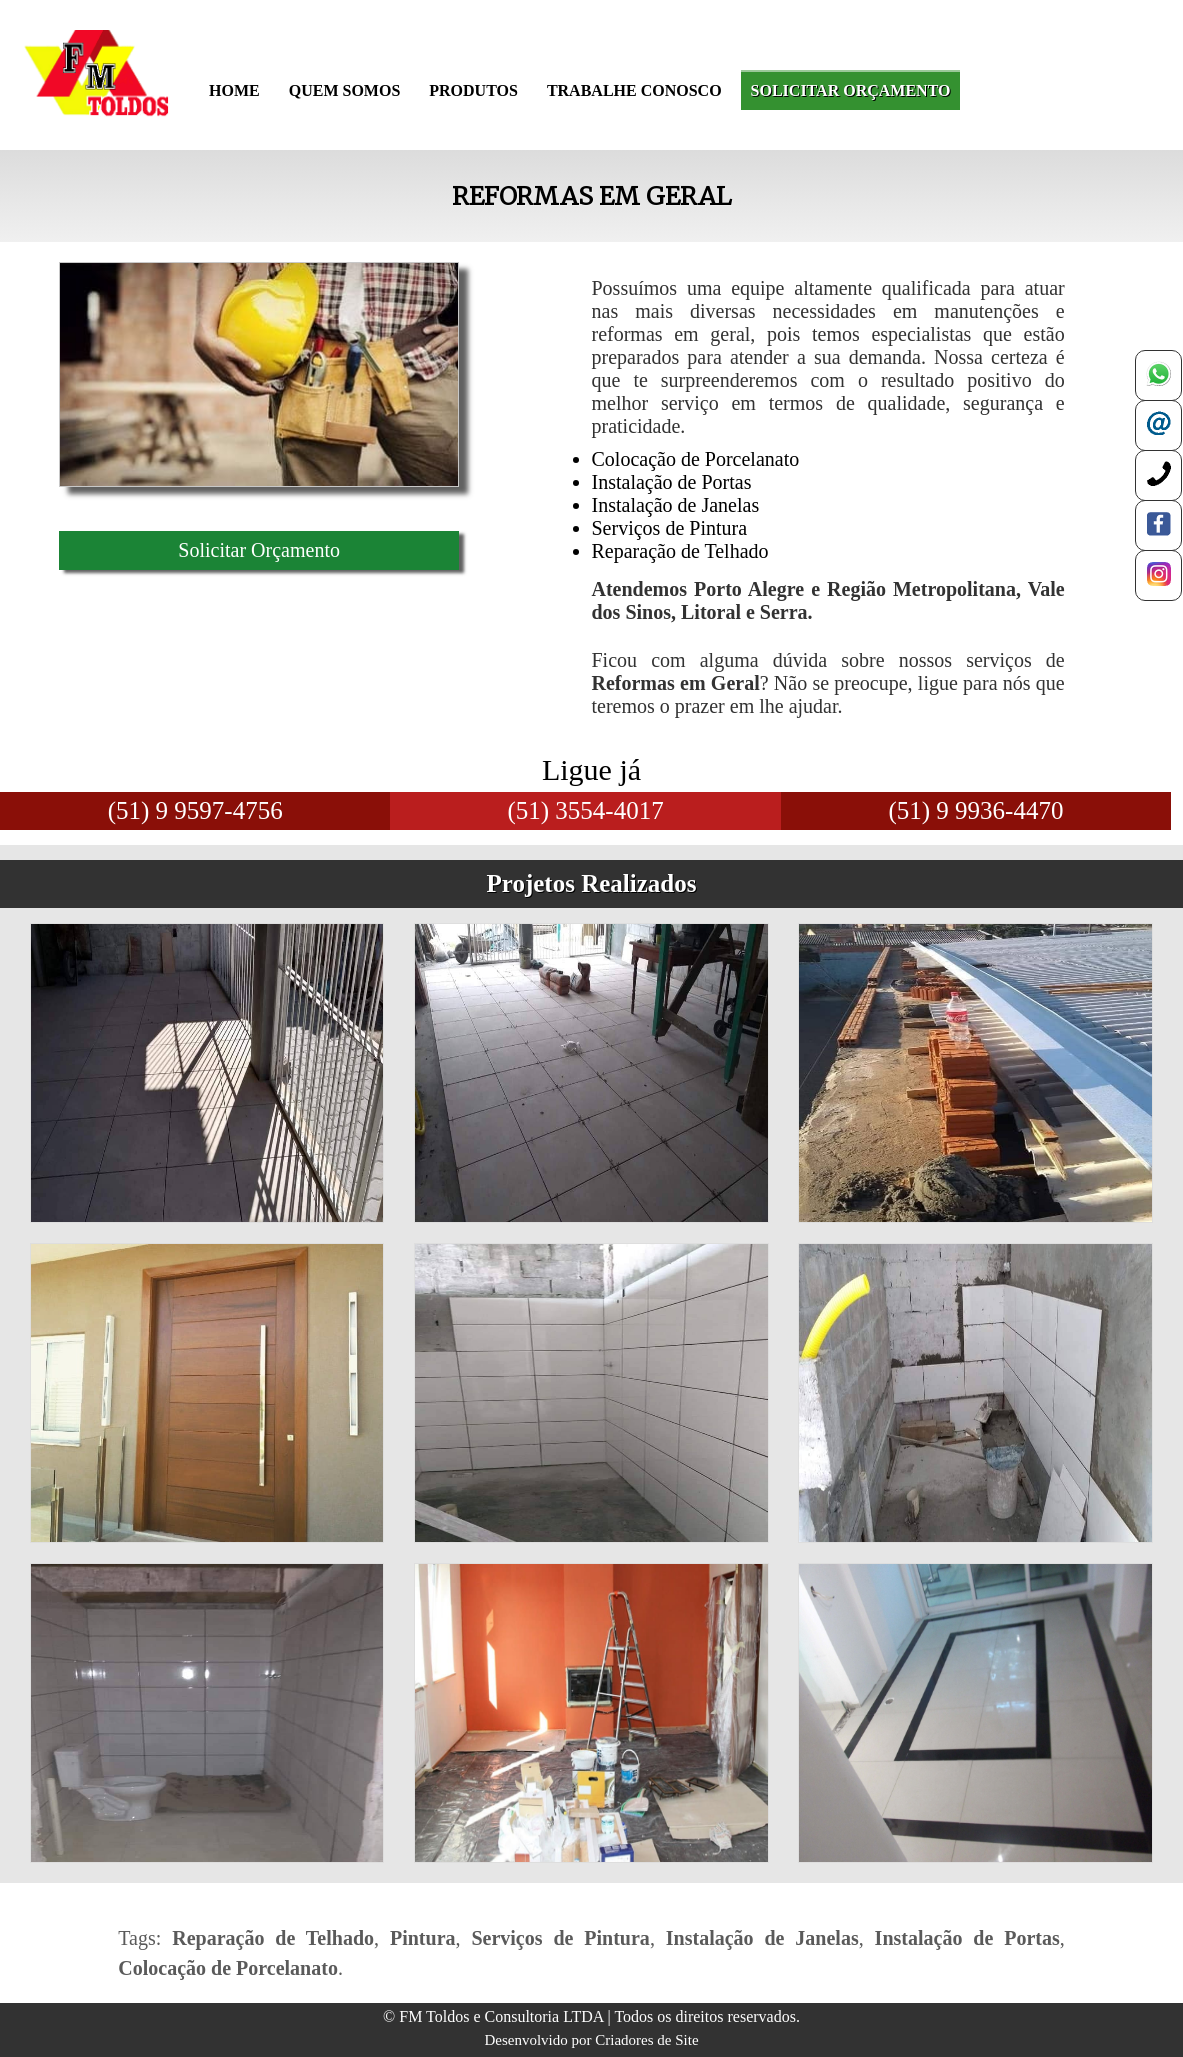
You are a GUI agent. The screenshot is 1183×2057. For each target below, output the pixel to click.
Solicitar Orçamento (259, 550)
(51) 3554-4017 (585, 810)
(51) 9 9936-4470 (975, 810)
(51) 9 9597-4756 (195, 810)
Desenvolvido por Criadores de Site (591, 2040)
